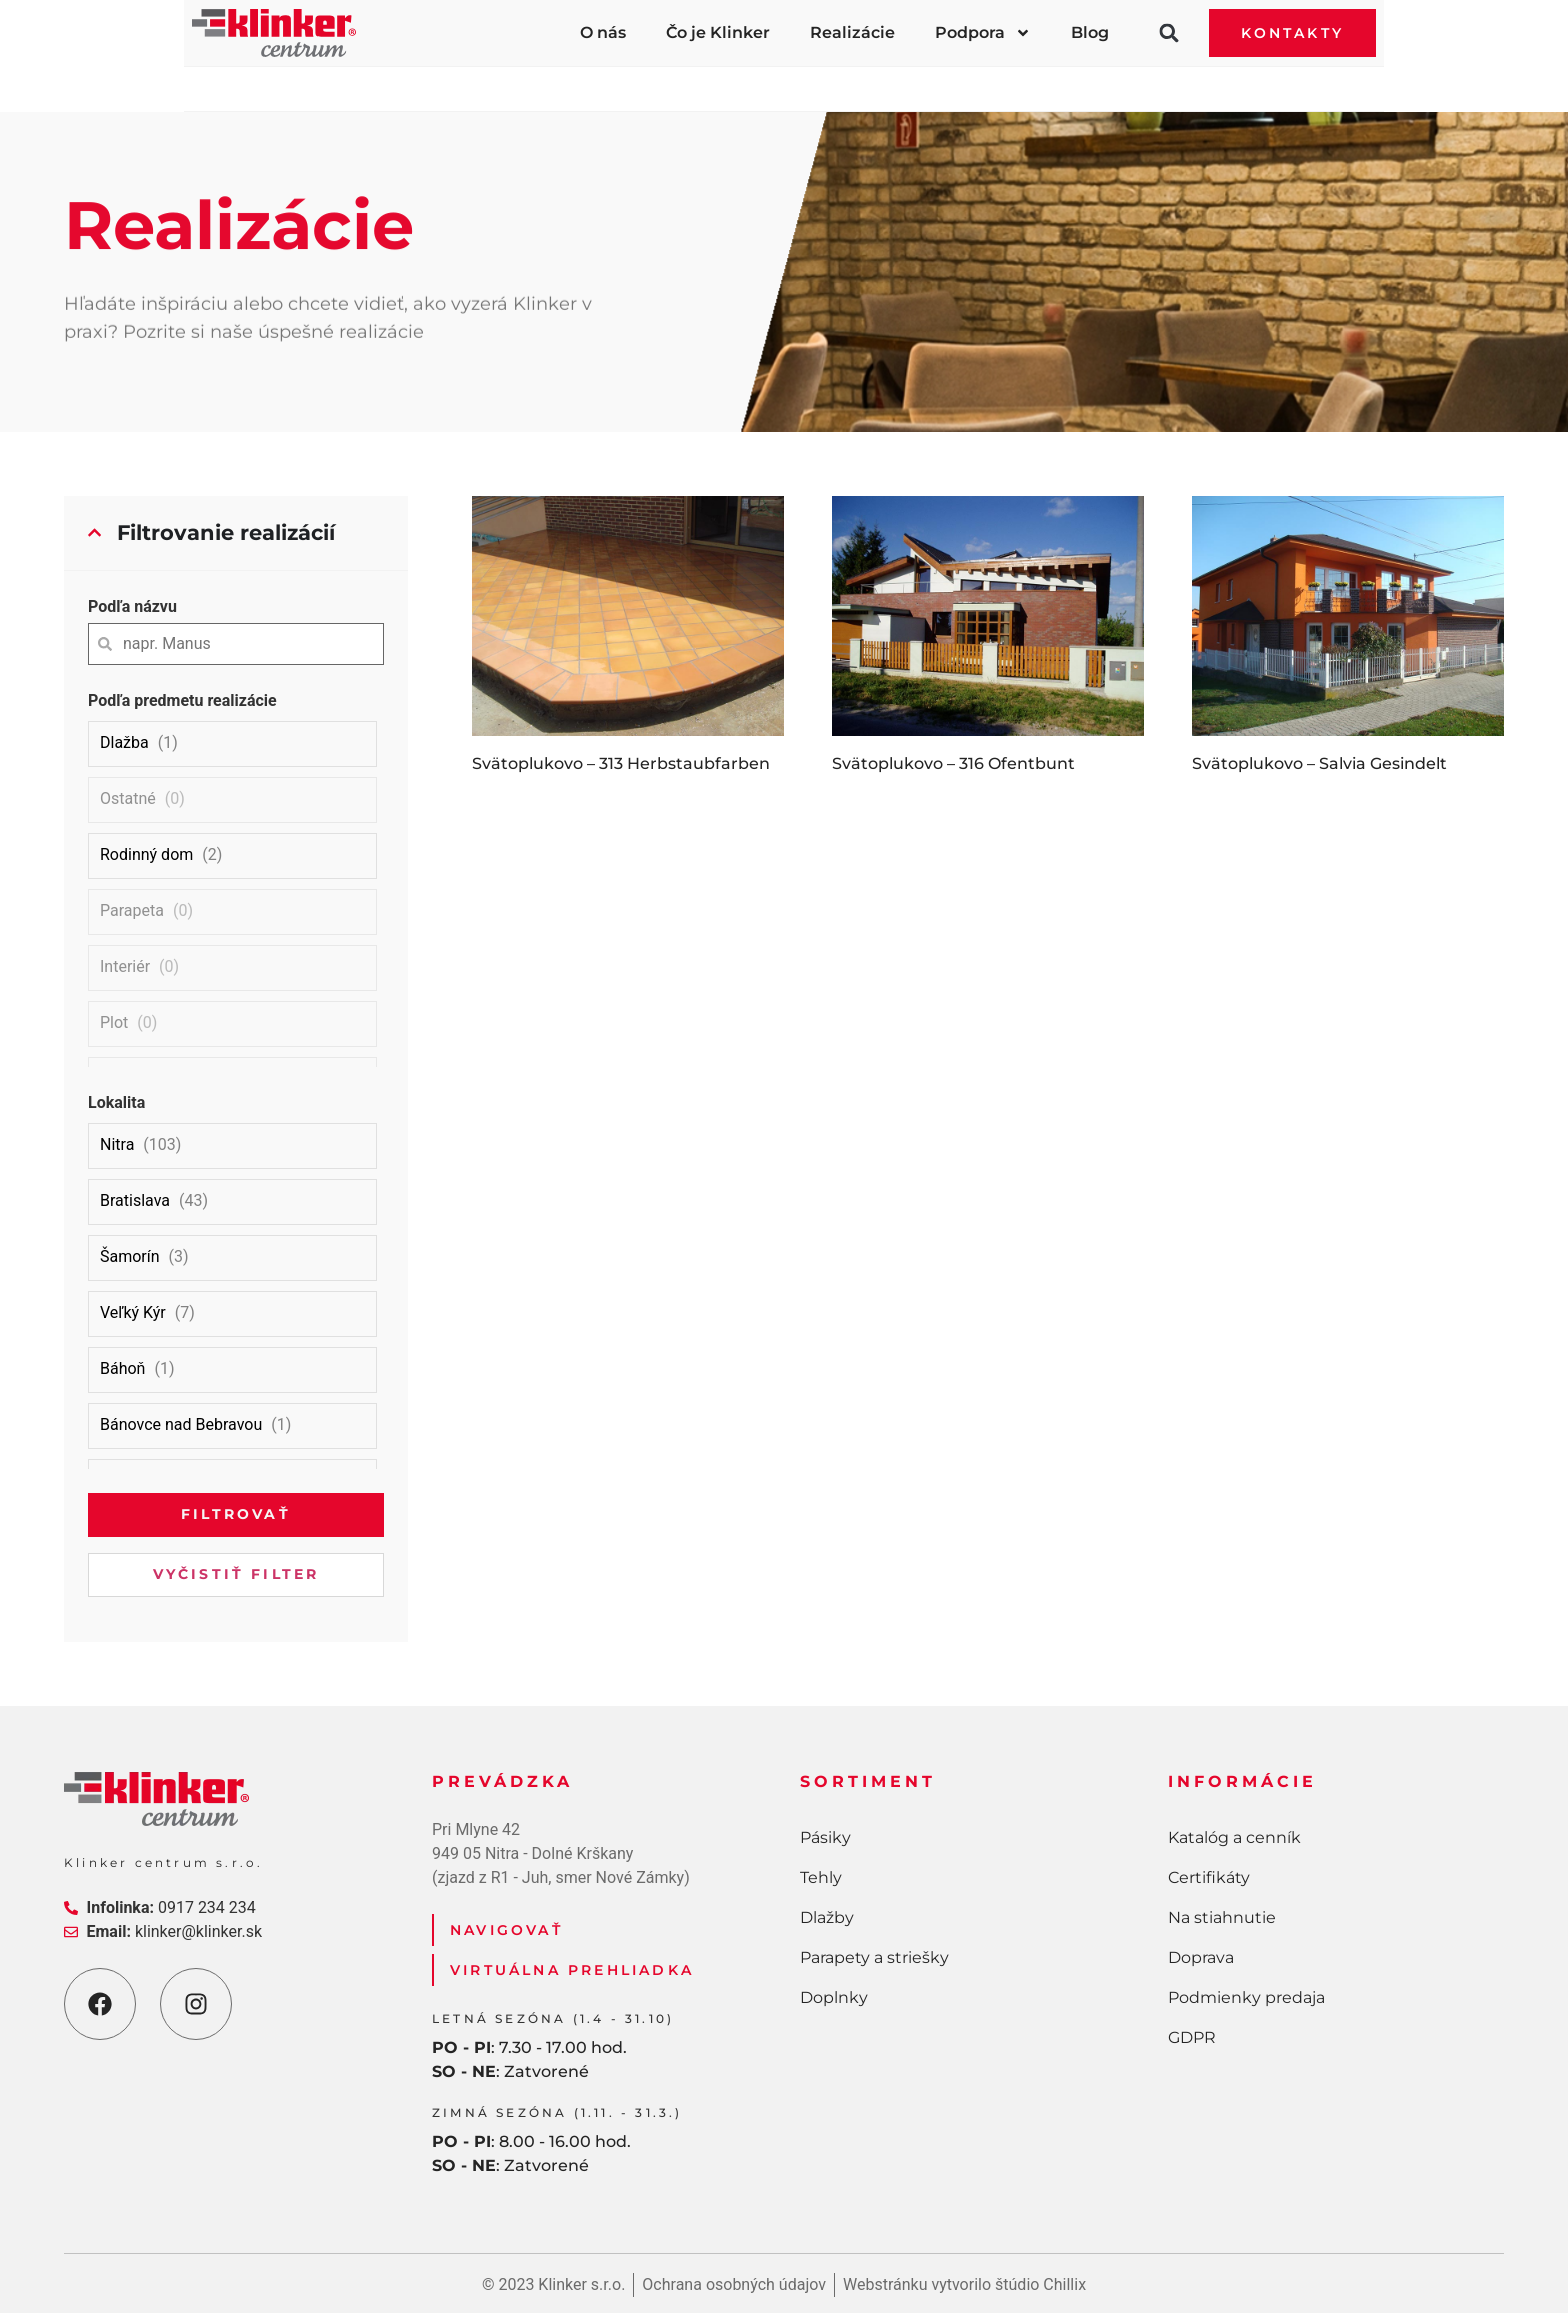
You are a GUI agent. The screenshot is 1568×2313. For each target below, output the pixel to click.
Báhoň (122, 1368)
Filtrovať (236, 1514)
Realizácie (852, 32)
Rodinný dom (146, 854)
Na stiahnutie (1222, 1917)
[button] (1169, 33)
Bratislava (135, 1200)
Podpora (983, 33)
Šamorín (130, 1256)
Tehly (551, 80)
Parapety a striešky (949, 80)
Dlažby (725, 80)
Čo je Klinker (718, 32)
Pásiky (381, 80)
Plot (114, 1022)
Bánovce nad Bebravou (181, 1424)
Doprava (1201, 1957)
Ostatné (128, 798)
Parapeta (132, 910)
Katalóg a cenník (1234, 1837)
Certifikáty (1209, 1877)
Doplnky (1179, 80)
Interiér (125, 966)
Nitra (117, 1144)
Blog (1090, 32)
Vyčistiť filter (236, 1574)
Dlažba (124, 742)
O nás (603, 32)
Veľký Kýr (133, 1312)
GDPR (1192, 2037)
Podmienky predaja (1246, 1997)
